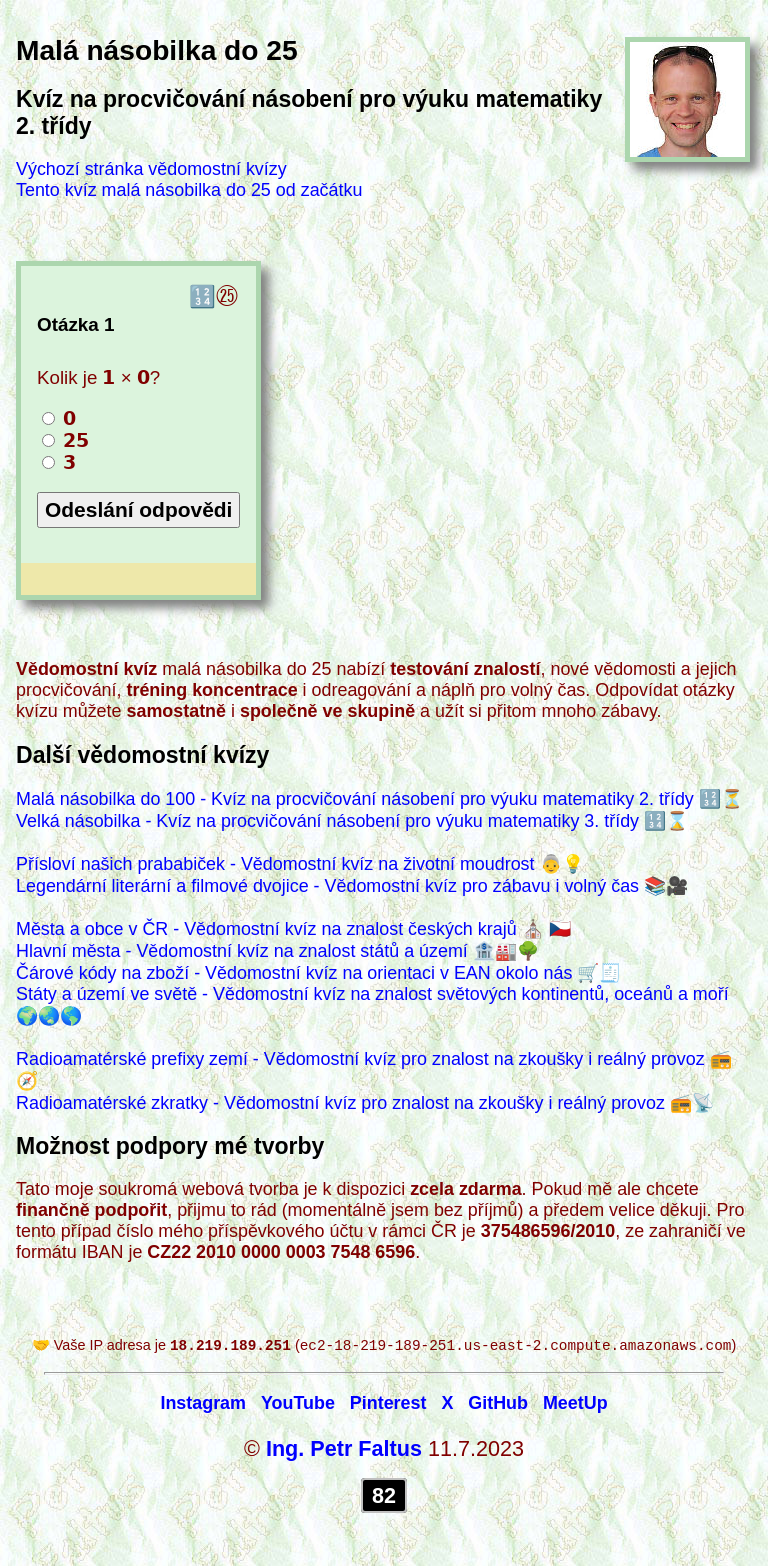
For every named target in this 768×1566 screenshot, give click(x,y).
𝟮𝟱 (65, 440)
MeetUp (575, 1405)
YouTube (298, 1405)
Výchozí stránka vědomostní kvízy (151, 169)
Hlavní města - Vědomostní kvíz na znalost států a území (242, 951)
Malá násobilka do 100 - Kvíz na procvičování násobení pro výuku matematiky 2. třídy (355, 799)
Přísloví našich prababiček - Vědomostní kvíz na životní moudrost (275, 864)
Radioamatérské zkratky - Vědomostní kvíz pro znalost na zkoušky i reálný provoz (340, 1103)
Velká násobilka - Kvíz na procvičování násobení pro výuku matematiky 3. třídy (327, 821)
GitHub (498, 1405)
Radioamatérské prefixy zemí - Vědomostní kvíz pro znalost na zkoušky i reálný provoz (360, 1059)
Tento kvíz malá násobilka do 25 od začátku (189, 190)
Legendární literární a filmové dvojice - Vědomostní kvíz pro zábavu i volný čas (327, 886)
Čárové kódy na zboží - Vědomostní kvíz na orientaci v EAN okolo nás (294, 973)
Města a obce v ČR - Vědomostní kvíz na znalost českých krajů (266, 929)
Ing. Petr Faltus (344, 1450)
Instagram (203, 1405)
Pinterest (388, 1405)
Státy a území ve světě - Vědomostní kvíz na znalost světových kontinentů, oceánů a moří (372, 994)
